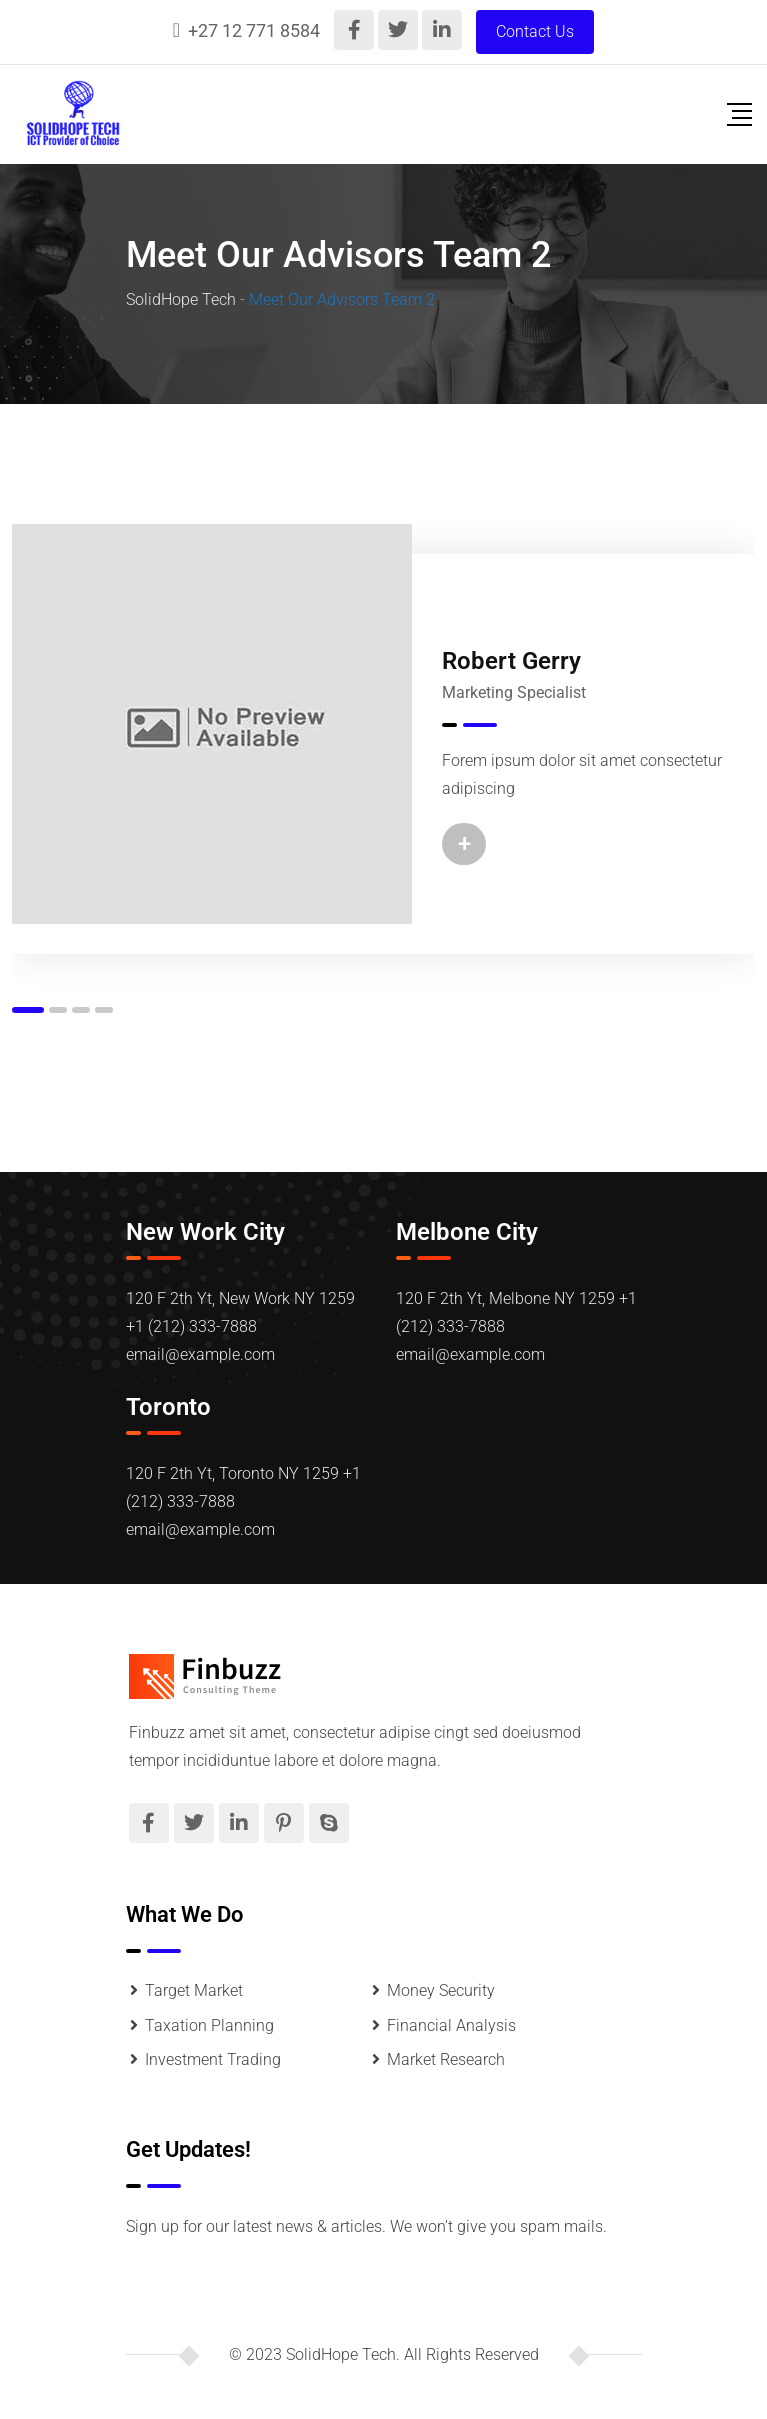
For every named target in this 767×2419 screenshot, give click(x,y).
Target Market (194, 1990)
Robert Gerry (511, 661)
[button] (28, 1010)
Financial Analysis (451, 2025)
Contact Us (535, 31)
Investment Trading (213, 2059)
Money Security (441, 1990)
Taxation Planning (209, 2025)
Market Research (446, 2059)
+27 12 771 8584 (254, 30)
